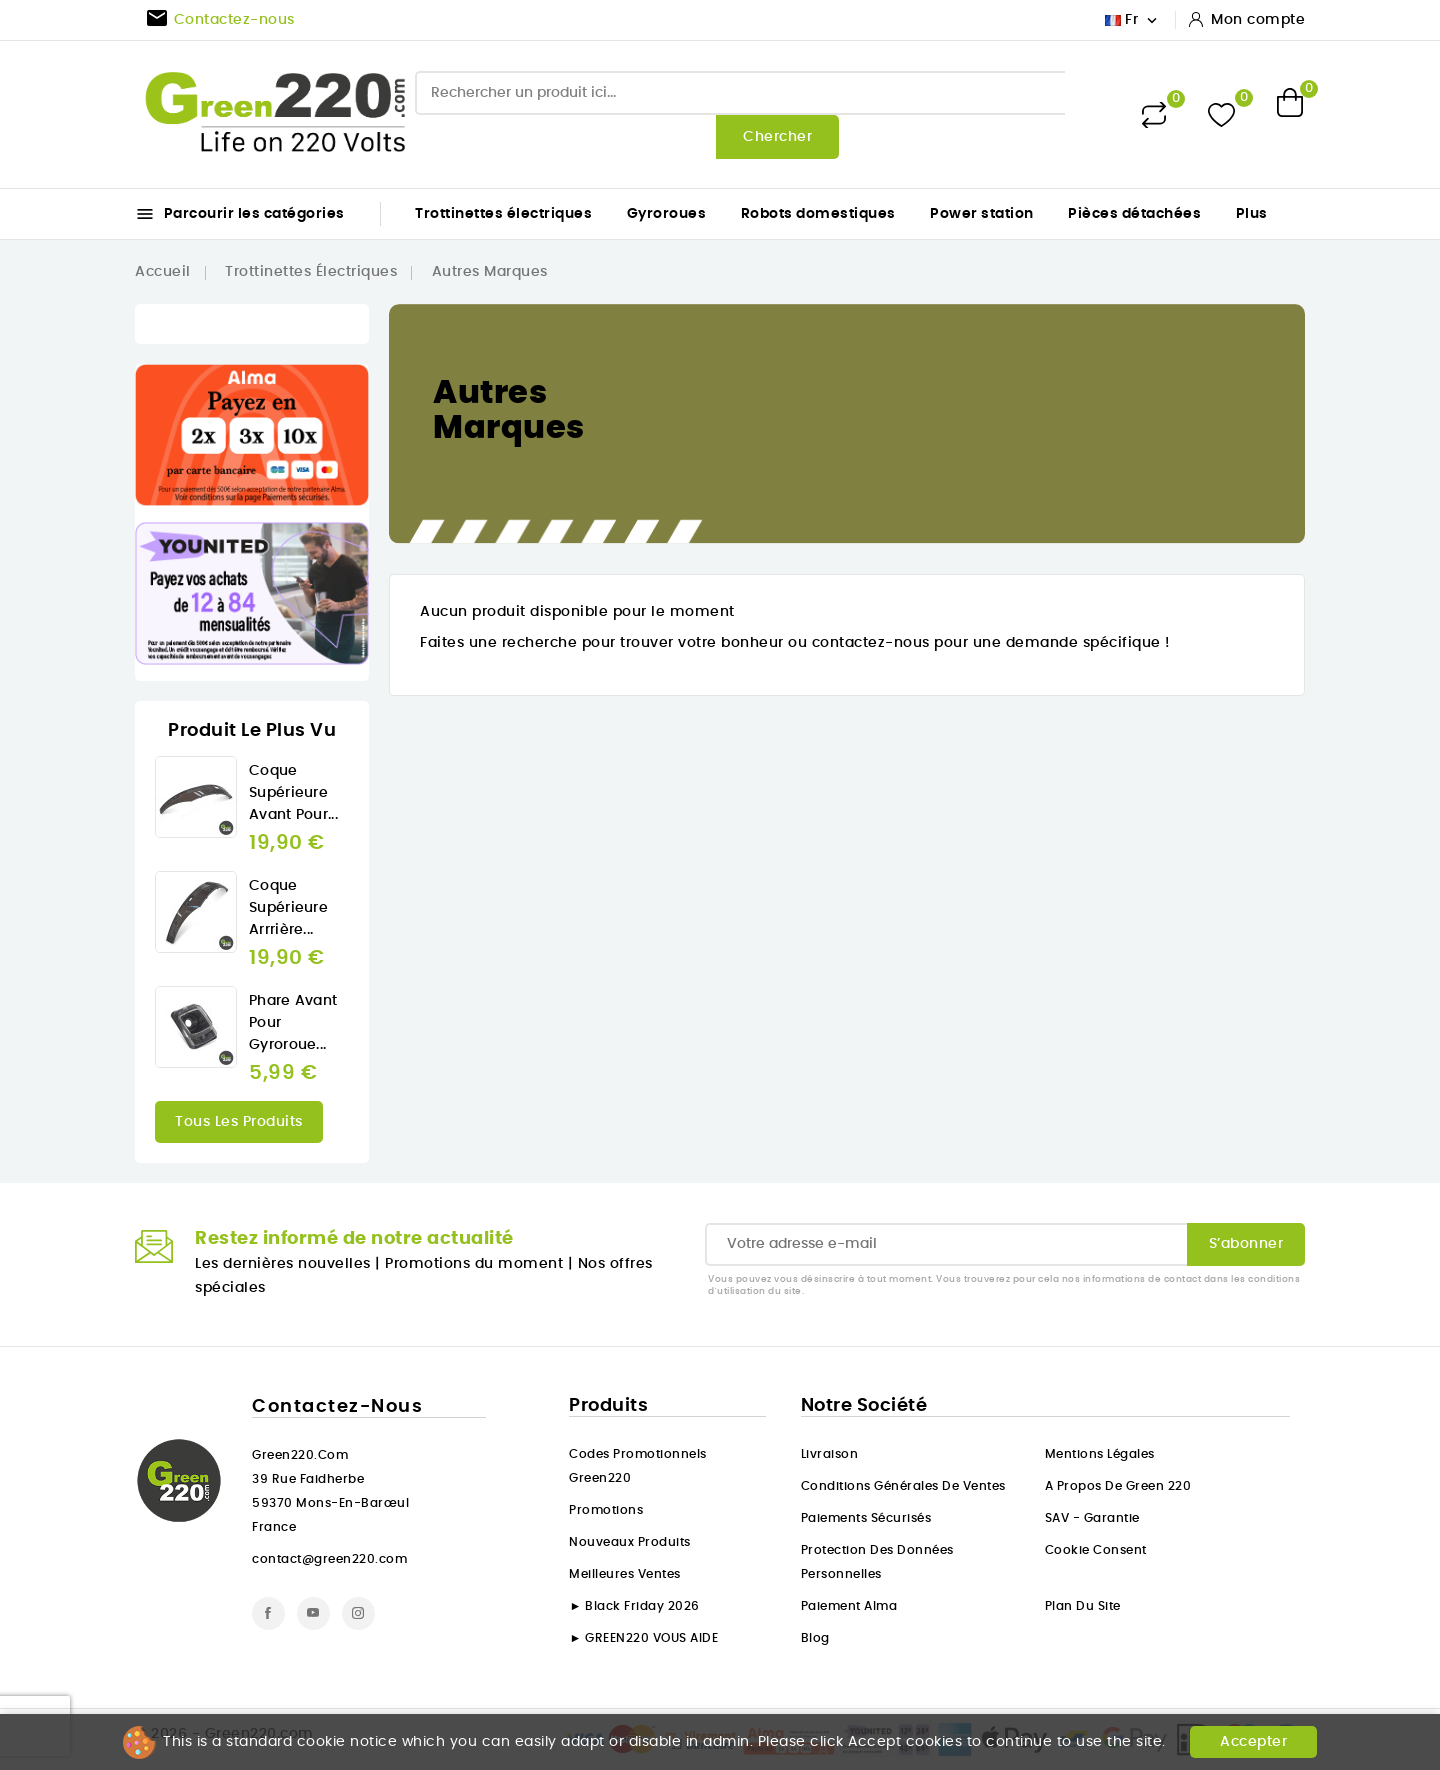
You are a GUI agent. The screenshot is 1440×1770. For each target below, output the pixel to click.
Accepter (1253, 1742)
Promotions (606, 1510)
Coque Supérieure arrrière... (288, 908)
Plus (1252, 214)
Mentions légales (1100, 1454)
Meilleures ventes (625, 1574)
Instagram (358, 1613)
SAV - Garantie (1092, 1518)
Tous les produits (239, 1122)
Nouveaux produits (630, 1542)
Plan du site (1083, 1606)
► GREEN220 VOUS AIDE (643, 1638)
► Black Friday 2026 (634, 1606)
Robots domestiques (818, 214)
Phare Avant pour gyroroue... (293, 1023)
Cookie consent (1096, 1550)
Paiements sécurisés (866, 1518)
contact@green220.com (329, 1559)
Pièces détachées (1134, 214)
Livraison (830, 1454)
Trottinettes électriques (503, 214)
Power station (982, 214)
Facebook (268, 1613)
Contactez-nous (337, 1407)
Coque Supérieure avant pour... (293, 793)
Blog (815, 1638)
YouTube (313, 1613)
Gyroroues (667, 214)
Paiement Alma (849, 1606)
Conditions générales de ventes (903, 1486)
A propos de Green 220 (1118, 1486)
